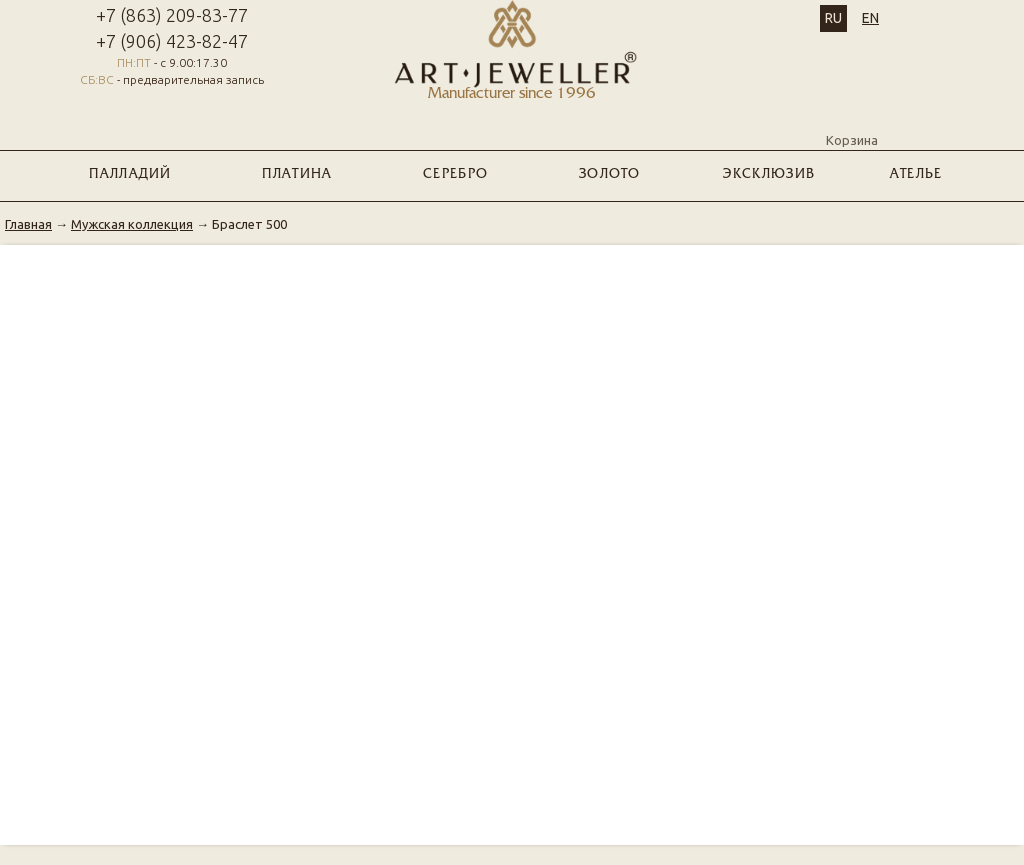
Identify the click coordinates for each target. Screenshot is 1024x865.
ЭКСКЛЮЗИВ (769, 175)
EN (870, 18)
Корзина (852, 123)
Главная (28, 224)
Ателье (916, 175)
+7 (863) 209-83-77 (172, 15)
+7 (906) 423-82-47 (172, 41)
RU (833, 18)
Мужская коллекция (132, 224)
